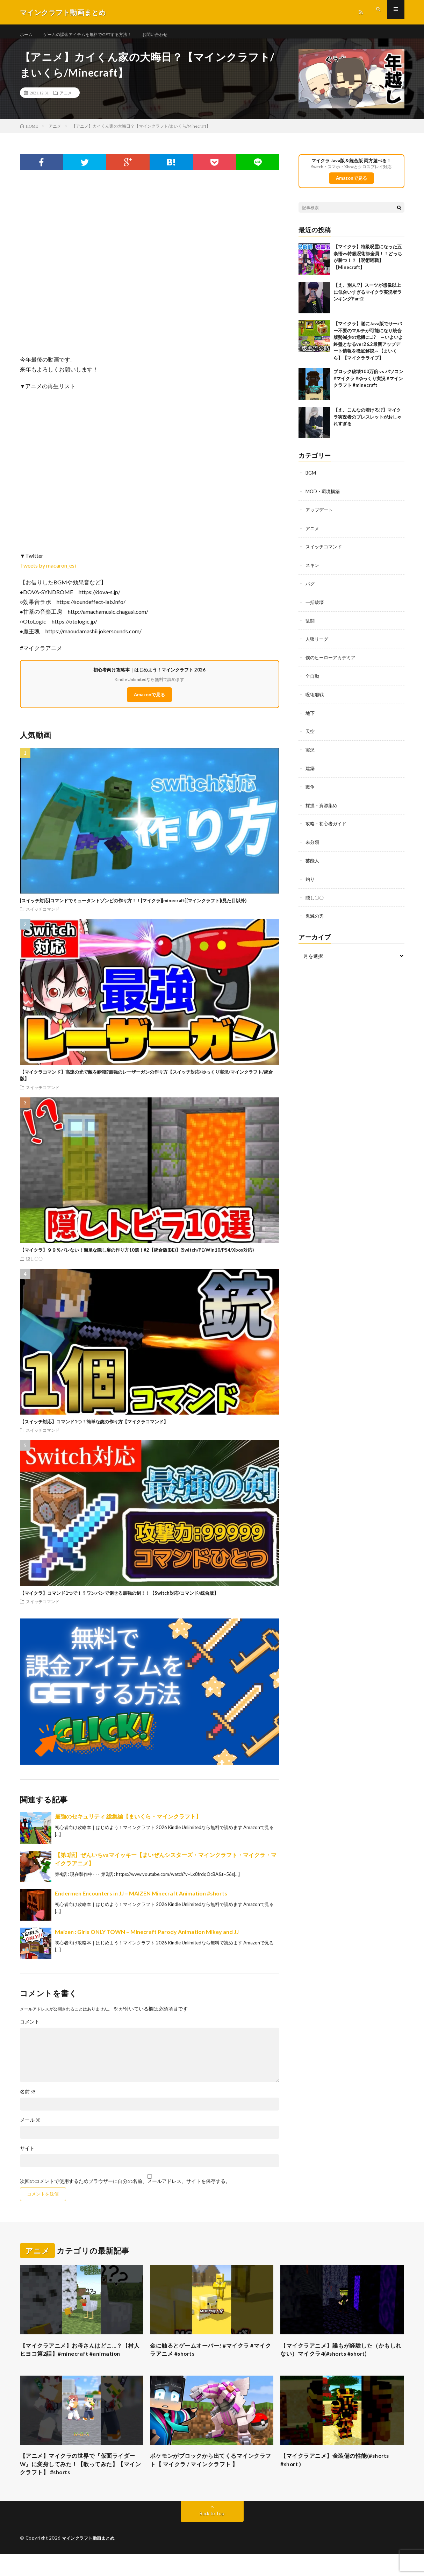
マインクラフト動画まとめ (90, 2560)
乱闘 (310, 625)
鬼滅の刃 (315, 916)
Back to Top (212, 2536)
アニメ (65, 100)
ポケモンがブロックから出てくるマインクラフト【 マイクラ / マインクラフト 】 (211, 2480)
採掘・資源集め (323, 807)
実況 (310, 753)
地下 (310, 716)
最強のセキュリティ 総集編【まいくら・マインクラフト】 (128, 1823)
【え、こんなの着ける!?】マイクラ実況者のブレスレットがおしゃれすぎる (367, 424)
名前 (28, 2098)
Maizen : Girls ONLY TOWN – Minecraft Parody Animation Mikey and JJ (147, 1938)
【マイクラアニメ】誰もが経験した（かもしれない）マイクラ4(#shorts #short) (341, 2357)
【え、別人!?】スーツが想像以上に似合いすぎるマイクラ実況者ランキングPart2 (367, 299)
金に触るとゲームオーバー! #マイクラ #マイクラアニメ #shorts (211, 2357)
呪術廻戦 (315, 698)
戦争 (310, 789)
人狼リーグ (318, 644)
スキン (313, 571)
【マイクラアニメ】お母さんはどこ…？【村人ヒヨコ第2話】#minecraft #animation (77, 2362)
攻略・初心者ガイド (328, 825)
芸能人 (313, 862)
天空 (310, 735)
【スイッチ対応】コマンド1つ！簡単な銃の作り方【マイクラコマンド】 (94, 1428)
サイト (27, 2155)
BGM (311, 480)
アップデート (320, 516)
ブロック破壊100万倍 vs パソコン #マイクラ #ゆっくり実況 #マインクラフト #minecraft (368, 385)
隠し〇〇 (34, 1266)
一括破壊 (315, 607)
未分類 (313, 844)
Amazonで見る (149, 701)
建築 (310, 771)
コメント (29, 2028)
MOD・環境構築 (324, 498)
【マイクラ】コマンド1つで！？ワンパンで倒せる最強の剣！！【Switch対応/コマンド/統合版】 (119, 1600)
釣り (310, 880)
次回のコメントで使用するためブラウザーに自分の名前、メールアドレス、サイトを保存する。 (125, 2188)
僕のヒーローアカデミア (332, 662)
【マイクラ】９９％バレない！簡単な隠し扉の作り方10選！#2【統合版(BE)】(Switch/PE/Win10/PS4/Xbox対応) (137, 1257)
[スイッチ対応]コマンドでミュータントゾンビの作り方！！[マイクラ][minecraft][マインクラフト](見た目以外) (133, 907)
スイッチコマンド (42, 916)
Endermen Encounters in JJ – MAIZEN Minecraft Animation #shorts (141, 1900)
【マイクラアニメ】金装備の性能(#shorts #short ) (341, 2480)
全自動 (313, 680)
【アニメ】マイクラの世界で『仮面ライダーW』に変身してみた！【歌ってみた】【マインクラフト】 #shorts (81, 2484)
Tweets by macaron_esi (48, 572)
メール (30, 2127)
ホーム (27, 35)
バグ (310, 589)
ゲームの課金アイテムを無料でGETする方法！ (97, 35)
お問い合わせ (174, 35)
